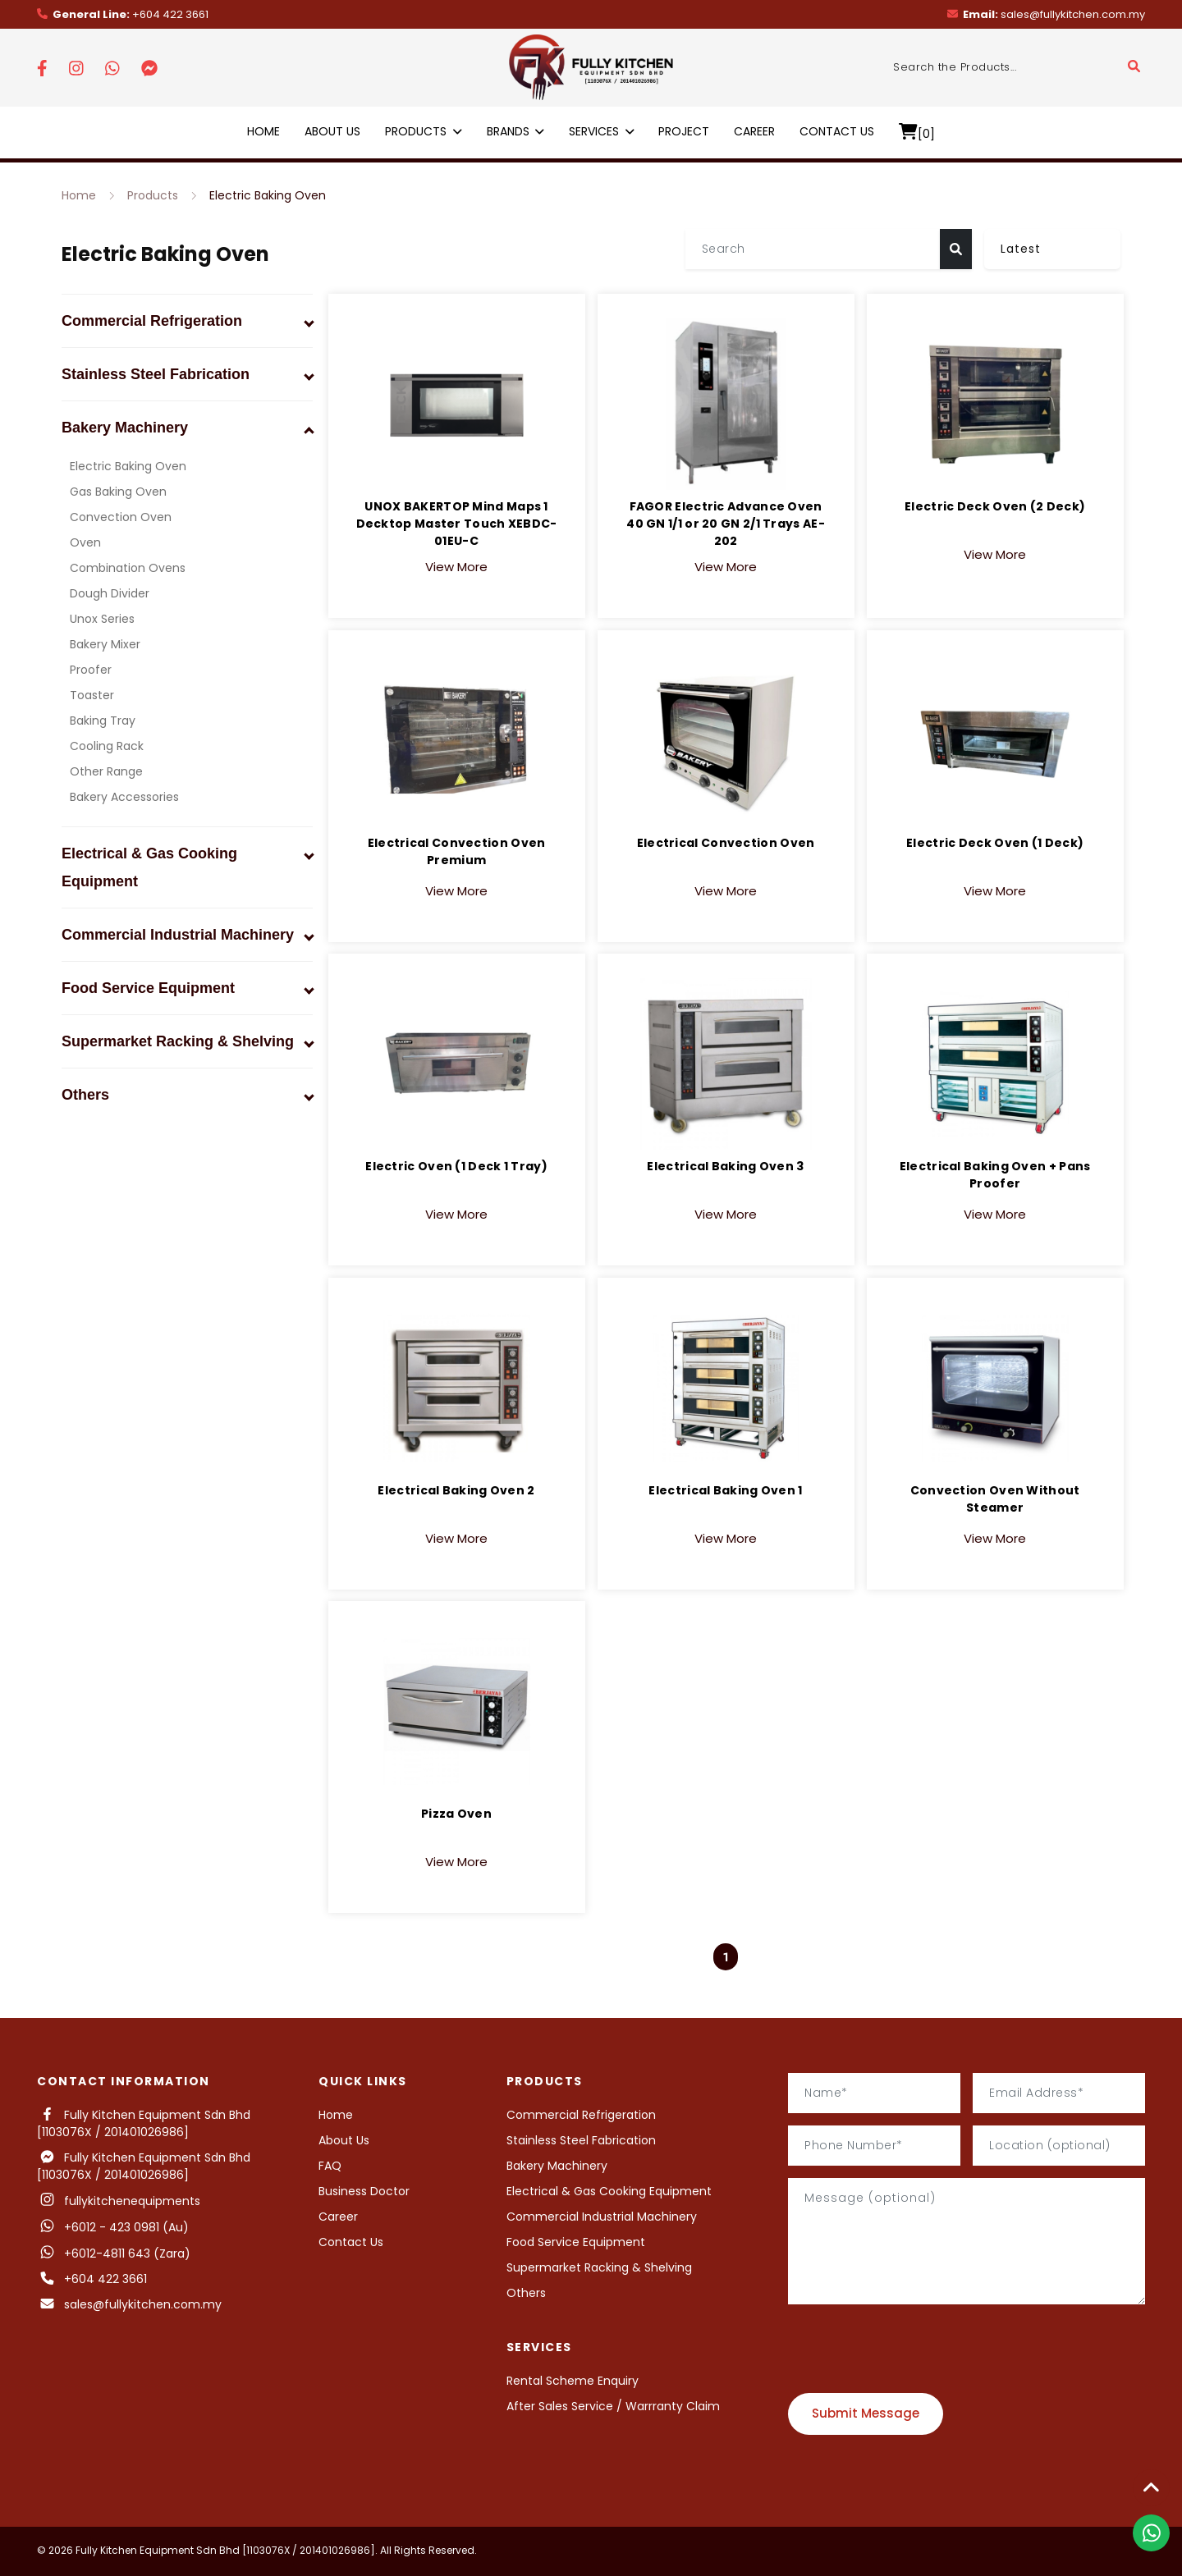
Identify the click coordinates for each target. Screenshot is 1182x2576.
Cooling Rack (107, 746)
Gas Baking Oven (118, 491)
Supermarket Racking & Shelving (599, 2267)
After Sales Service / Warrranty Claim (613, 2406)
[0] (917, 132)
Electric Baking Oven (267, 195)
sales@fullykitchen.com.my (1046, 14)
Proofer (91, 669)
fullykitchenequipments (118, 2201)
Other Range (106, 771)
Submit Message (865, 2413)
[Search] (813, 249)
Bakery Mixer (105, 644)
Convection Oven (121, 517)
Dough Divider (109, 593)
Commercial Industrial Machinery (601, 2216)
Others (526, 2293)
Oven (85, 542)
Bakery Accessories (124, 797)
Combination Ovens (128, 568)
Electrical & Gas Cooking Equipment (609, 2191)
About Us (332, 131)
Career (754, 131)
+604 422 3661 (122, 14)
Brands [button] (515, 131)
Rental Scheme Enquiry (572, 2380)
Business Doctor (364, 2191)
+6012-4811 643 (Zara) (127, 2253)
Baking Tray (102, 720)
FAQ (329, 2165)
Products (152, 195)
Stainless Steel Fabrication (581, 2140)
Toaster (92, 695)
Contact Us (836, 131)
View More (456, 536)
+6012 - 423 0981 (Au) (113, 2227)
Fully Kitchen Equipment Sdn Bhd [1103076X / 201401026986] (143, 2123)
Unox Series (102, 619)
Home (263, 131)
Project (683, 131)
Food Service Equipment (575, 2242)
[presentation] (913, 2349)
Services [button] (601, 131)
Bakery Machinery (556, 2165)
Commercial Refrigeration (581, 2115)
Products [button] (423, 131)
